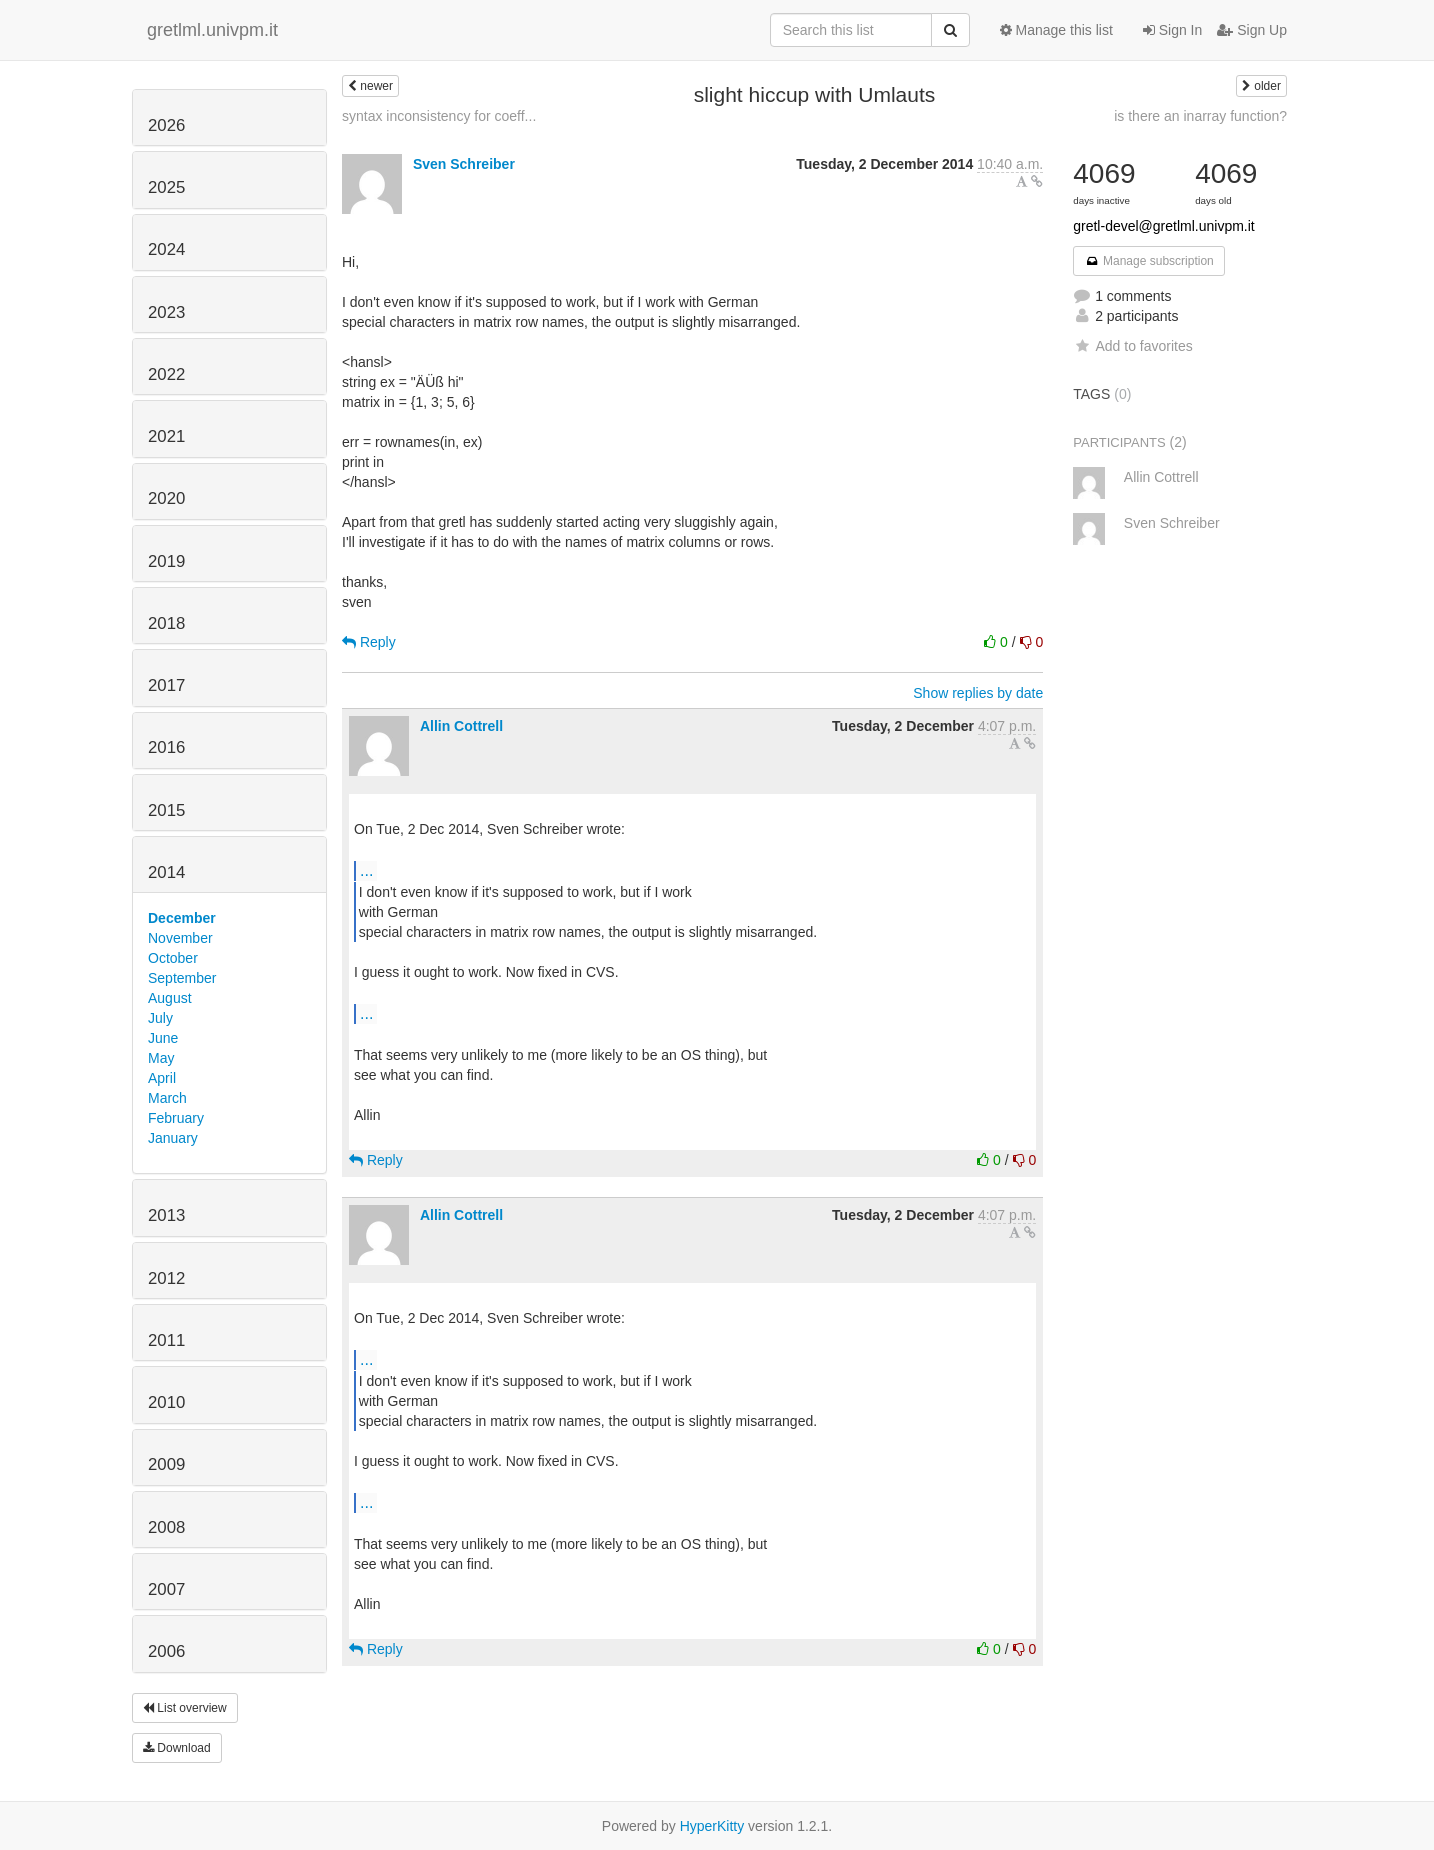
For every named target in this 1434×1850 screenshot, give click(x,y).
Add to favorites (1132, 346)
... (366, 870)
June (163, 1038)
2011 (166, 1340)
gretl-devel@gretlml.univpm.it (1164, 226)
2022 (166, 374)
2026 (166, 125)
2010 (166, 1402)
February (176, 1118)
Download (177, 1748)
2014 (166, 872)
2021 (166, 436)
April (162, 1078)
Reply (369, 642)
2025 (166, 187)
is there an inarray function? (1200, 116)
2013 (166, 1215)
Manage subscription (1149, 261)
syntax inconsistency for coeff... (439, 116)
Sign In (1172, 30)
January (173, 1138)
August (170, 998)
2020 (166, 498)
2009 (166, 1464)
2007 (166, 1589)
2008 (166, 1527)
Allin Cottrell (461, 726)
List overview (185, 1708)
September (182, 978)
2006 (166, 1651)
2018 (166, 623)
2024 (166, 249)
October (173, 958)
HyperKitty (712, 1826)
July (160, 1018)
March (167, 1098)
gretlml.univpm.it (212, 30)
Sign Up (1252, 30)
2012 (166, 1278)
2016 (166, 747)
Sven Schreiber (464, 164)
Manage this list (1056, 30)
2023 (166, 312)
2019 (166, 561)
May (161, 1058)
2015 (166, 810)
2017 (166, 685)
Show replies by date (978, 693)
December (182, 918)
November (180, 938)
